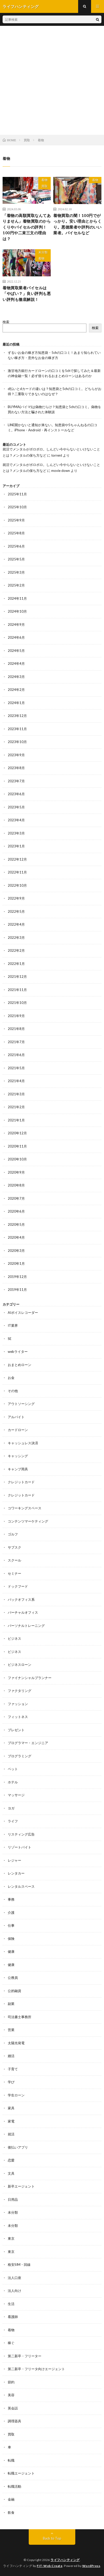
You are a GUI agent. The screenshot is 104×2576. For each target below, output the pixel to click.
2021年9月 (16, 1016)
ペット (13, 1769)
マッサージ (16, 1795)
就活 (11, 2134)
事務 (11, 1899)
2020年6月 (16, 1211)
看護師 (13, 2317)
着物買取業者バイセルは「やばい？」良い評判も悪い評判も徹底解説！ (27, 293)
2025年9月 (16, 520)
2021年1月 (16, 1120)
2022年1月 (16, 964)
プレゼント (16, 1730)
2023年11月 (17, 729)
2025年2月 (16, 585)
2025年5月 (16, 559)
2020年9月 (16, 1172)
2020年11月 (17, 1146)
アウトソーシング (21, 1404)
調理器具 (14, 2421)
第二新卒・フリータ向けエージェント (36, 2369)
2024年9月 (16, 624)
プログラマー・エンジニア (28, 1743)
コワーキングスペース (24, 1508)
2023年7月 (16, 781)
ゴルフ (13, 1534)
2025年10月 (17, 507)
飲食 (11, 2512)
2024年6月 (16, 637)
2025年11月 (17, 494)
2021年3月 (16, 1094)
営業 (11, 2030)
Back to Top (52, 2538)
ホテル (13, 1782)
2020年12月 (17, 1133)
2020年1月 (16, 1263)
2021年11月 (17, 990)
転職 (11, 2460)
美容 (11, 2395)
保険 (11, 1939)
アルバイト (16, 1417)
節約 (11, 2382)
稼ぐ (11, 2343)
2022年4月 (16, 924)
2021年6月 (16, 1055)
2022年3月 (16, 937)
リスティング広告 (21, 1834)
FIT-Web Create (49, 2566)
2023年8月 (16, 768)
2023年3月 (16, 833)
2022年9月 (16, 898)
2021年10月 (17, 1003)
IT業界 (13, 1325)
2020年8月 (16, 1185)
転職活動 (14, 2486)
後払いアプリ (18, 2147)
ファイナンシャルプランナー (29, 1678)
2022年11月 (17, 872)
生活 (11, 2304)
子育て (13, 2069)
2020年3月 (16, 1250)
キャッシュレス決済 (23, 1443)
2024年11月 (17, 598)
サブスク (14, 1547)
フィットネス (18, 1717)
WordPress (91, 2566)
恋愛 (11, 2160)
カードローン (18, 1430)
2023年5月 (16, 807)
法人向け (14, 2291)
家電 (11, 2121)
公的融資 (14, 1991)
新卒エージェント (21, 2186)
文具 (11, 2173)
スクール (14, 1560)
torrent (56, 455)
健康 (11, 1951)
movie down (60, 471)
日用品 (13, 2199)
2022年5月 (16, 911)
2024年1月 (16, 703)
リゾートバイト (19, 1847)
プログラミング (19, 1756)
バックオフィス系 (21, 1599)
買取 (44, 186)
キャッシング (18, 1456)
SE (9, 1339)
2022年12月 (17, 859)
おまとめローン (19, 1365)
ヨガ (11, 1808)
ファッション (18, 1704)
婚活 (11, 2056)
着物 (44, 180)
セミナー (14, 1573)
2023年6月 (16, 794)
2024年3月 (16, 677)
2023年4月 (16, 820)
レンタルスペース (21, 1886)
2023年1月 (16, 846)
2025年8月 (16, 533)
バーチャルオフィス (23, 1612)
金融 (11, 2499)
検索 (6, 322)
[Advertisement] (52, 80)
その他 (13, 1391)
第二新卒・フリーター (24, 2356)
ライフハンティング (65, 2560)
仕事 (11, 1925)
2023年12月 (17, 716)
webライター (18, 1351)
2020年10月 (17, 1159)
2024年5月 (16, 651)
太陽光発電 (16, 2043)
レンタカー (16, 1873)
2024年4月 (16, 663)
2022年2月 (16, 950)
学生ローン (16, 2095)
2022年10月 (17, 885)
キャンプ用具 (18, 1469)
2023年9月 (16, 755)
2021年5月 (16, 1068)
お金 (11, 1378)
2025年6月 (16, 546)
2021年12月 (17, 976)
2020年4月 (16, 1237)
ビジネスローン (19, 1664)
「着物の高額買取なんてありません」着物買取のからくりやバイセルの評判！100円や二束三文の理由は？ (27, 227)
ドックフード (18, 1586)
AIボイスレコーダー (23, 1312)
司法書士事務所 (19, 2017)
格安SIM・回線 (19, 2264)
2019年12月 (17, 1277)
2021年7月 (16, 1042)
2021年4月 (16, 1081)
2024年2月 (16, 690)
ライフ (13, 1821)
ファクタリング (19, 1691)
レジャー (14, 1860)
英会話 (13, 2408)
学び (11, 2082)
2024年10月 (17, 611)
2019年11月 (17, 1289)
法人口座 (14, 2278)
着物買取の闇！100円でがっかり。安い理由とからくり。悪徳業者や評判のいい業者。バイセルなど (77, 224)
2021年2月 (16, 1107)
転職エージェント (21, 2473)
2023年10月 (17, 742)
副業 (11, 2004)
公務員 (13, 1978)
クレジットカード (21, 1482)
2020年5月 (16, 1224)
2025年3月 (16, 572)
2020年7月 (16, 1198)
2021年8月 (16, 1029)
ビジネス (14, 1638)
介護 (11, 1912)
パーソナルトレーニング (26, 1625)
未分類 (43, 252)
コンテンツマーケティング (28, 1521)
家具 (11, 2108)
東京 (11, 2238)
